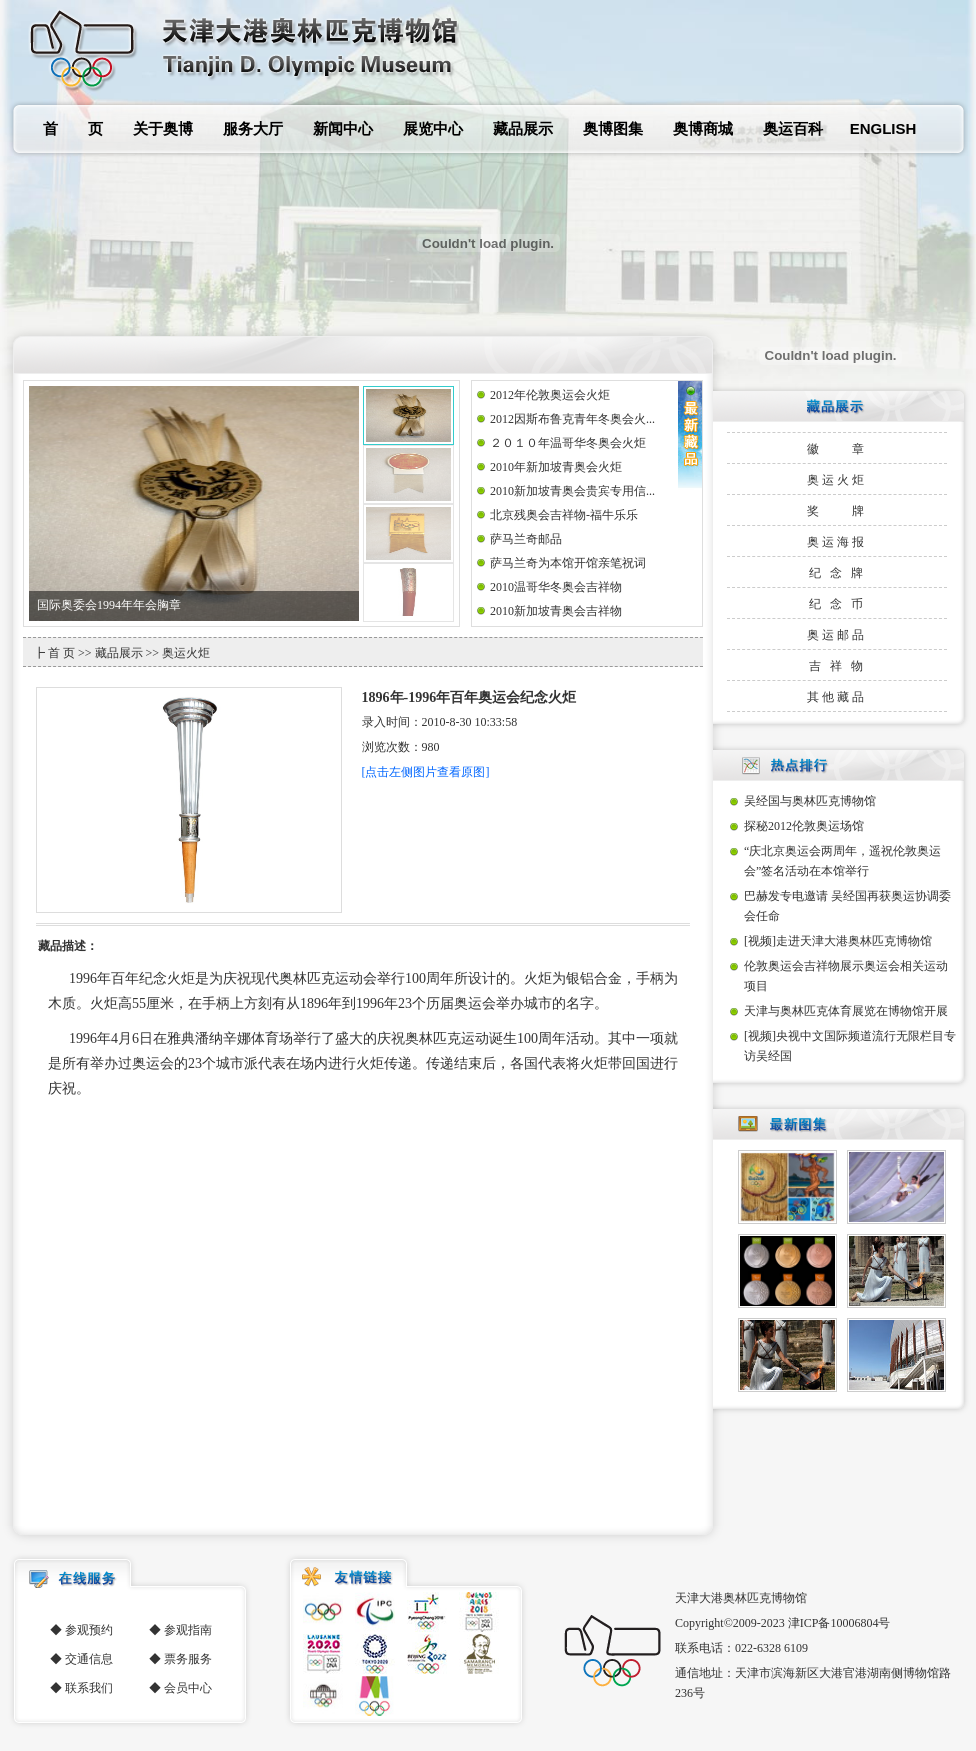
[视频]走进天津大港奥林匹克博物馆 (838, 941)
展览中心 (433, 128)
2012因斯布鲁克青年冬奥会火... (572, 419)
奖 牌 (837, 511)
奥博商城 (703, 128)
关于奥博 (163, 128)
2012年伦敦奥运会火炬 (550, 395)
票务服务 (188, 1659)
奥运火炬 (837, 480)
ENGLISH (883, 128)
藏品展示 (523, 128)
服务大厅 (253, 128)
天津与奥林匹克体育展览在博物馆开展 (846, 1011)
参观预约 (89, 1630)
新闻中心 (343, 128)
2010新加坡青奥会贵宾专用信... (572, 491)
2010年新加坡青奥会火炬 (556, 467)
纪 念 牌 (837, 573)
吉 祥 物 (837, 666)
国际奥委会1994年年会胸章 (109, 605)
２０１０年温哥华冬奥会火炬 (568, 443)
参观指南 (188, 1630)
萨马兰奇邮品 (526, 539)
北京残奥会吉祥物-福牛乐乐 (564, 515)
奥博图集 (613, 128)
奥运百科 (793, 128)
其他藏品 (837, 697)
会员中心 (188, 1688)
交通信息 (89, 1659)
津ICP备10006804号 (839, 1623)
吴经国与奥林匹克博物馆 (810, 801)
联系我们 (89, 1688)
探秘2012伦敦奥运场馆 (804, 826)
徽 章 (837, 449)
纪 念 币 (837, 604)
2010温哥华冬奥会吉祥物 (556, 587)
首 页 (73, 128)
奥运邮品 (837, 635)
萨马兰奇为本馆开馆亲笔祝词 (568, 563)
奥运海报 (837, 542)
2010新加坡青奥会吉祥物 (556, 611)
